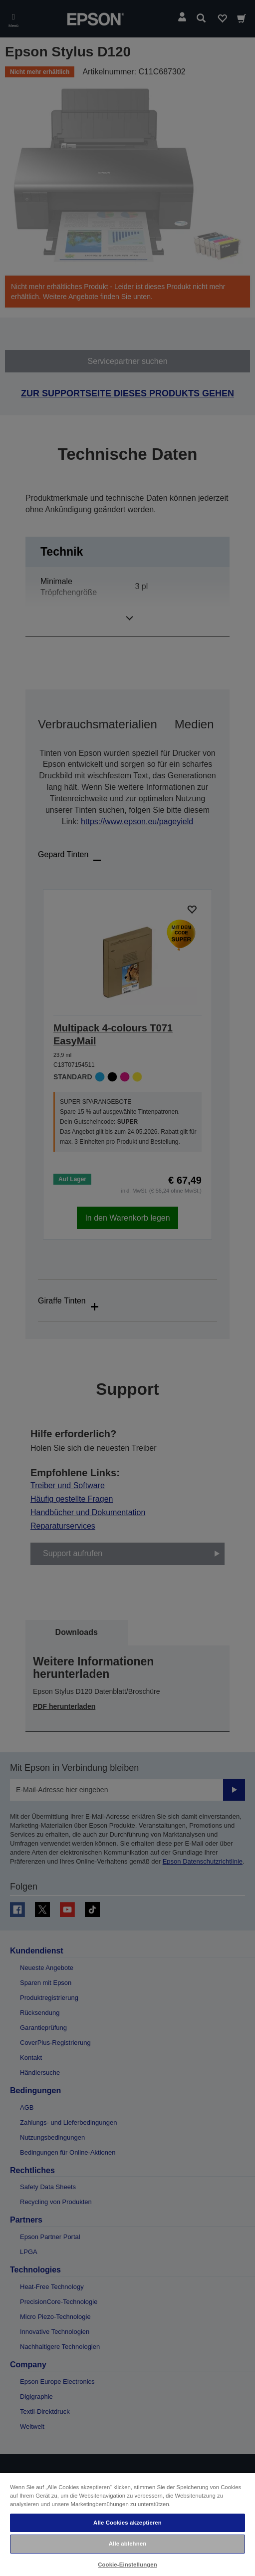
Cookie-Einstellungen (127, 2565)
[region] (127, 2524)
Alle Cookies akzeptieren (127, 2523)
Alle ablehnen (127, 2544)
